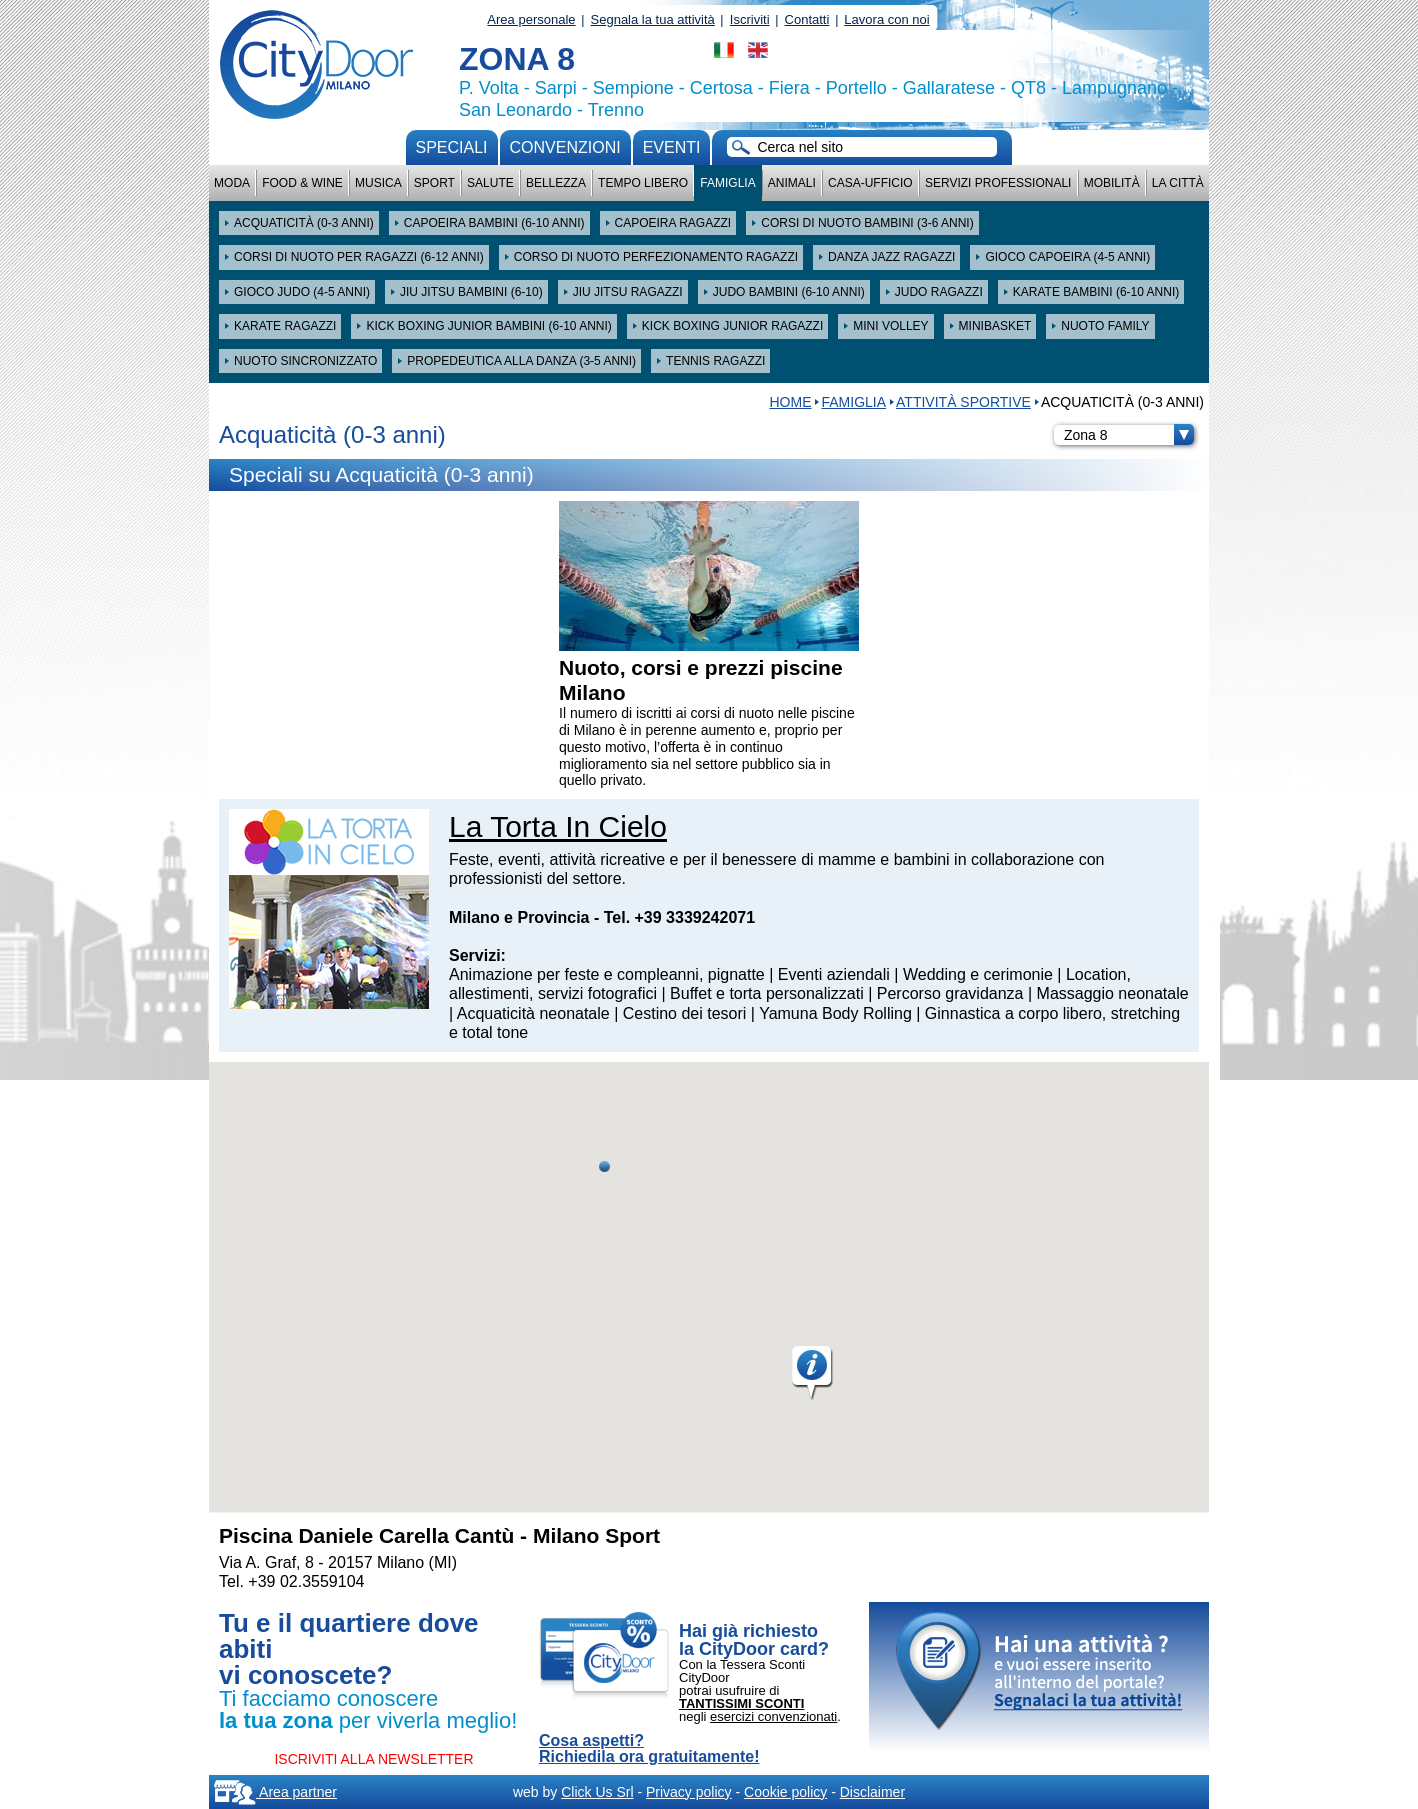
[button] (813, 1374)
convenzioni (565, 147)
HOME (790, 402)
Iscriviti (750, 19)
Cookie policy (785, 1792)
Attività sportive (963, 402)
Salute (490, 183)
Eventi (672, 147)
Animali (792, 183)
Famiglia (727, 183)
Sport (434, 183)
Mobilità (1112, 183)
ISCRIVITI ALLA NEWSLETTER (373, 1759)
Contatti (807, 19)
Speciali (452, 147)
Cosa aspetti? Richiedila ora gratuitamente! (649, 1749)
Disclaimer (872, 1792)
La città (1178, 183)
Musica (378, 183)
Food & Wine (302, 183)
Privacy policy (689, 1792)
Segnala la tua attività (653, 19)
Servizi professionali (998, 183)
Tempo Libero (643, 183)
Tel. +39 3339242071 (679, 917)
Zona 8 (1129, 435)
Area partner (275, 1792)
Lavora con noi (886, 19)
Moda (232, 183)
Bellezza (556, 183)
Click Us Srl (597, 1792)
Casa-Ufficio (870, 183)
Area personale (531, 19)
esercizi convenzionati (773, 1716)
